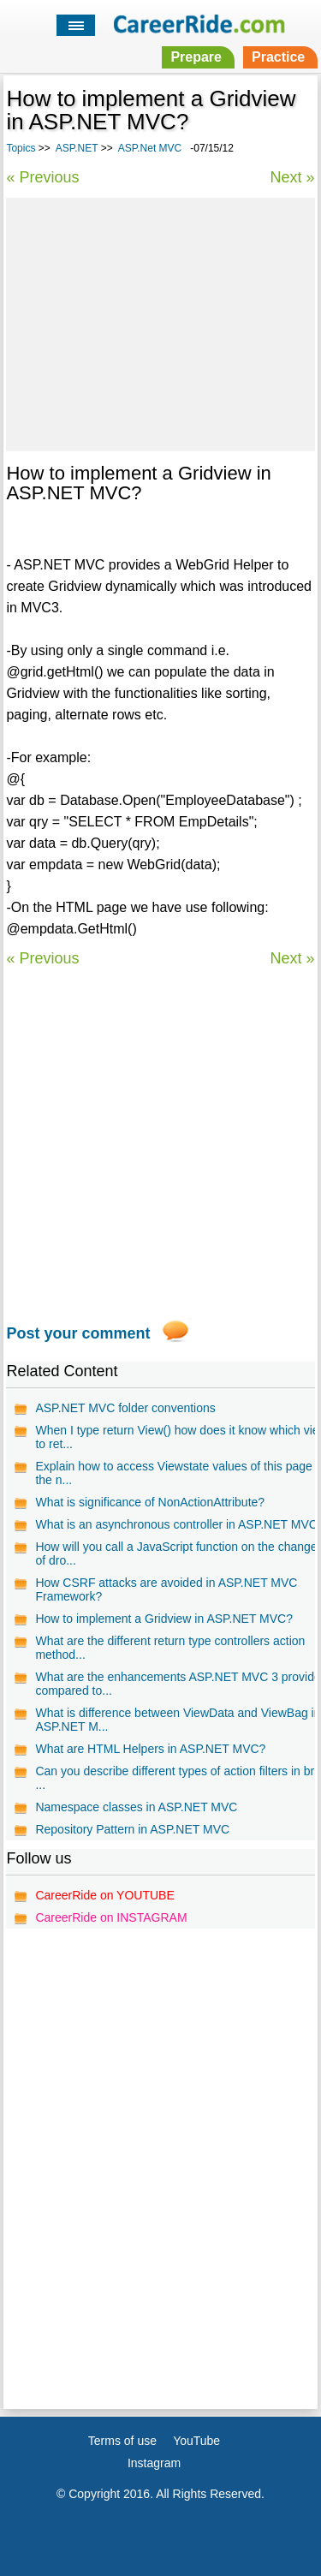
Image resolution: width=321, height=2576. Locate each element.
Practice (278, 57)
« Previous (42, 177)
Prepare (196, 57)
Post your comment (78, 1333)
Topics (20, 148)
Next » (292, 177)
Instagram (154, 2463)
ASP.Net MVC (149, 148)
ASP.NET (77, 148)
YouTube (196, 2441)
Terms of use (122, 2441)
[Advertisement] (160, 322)
